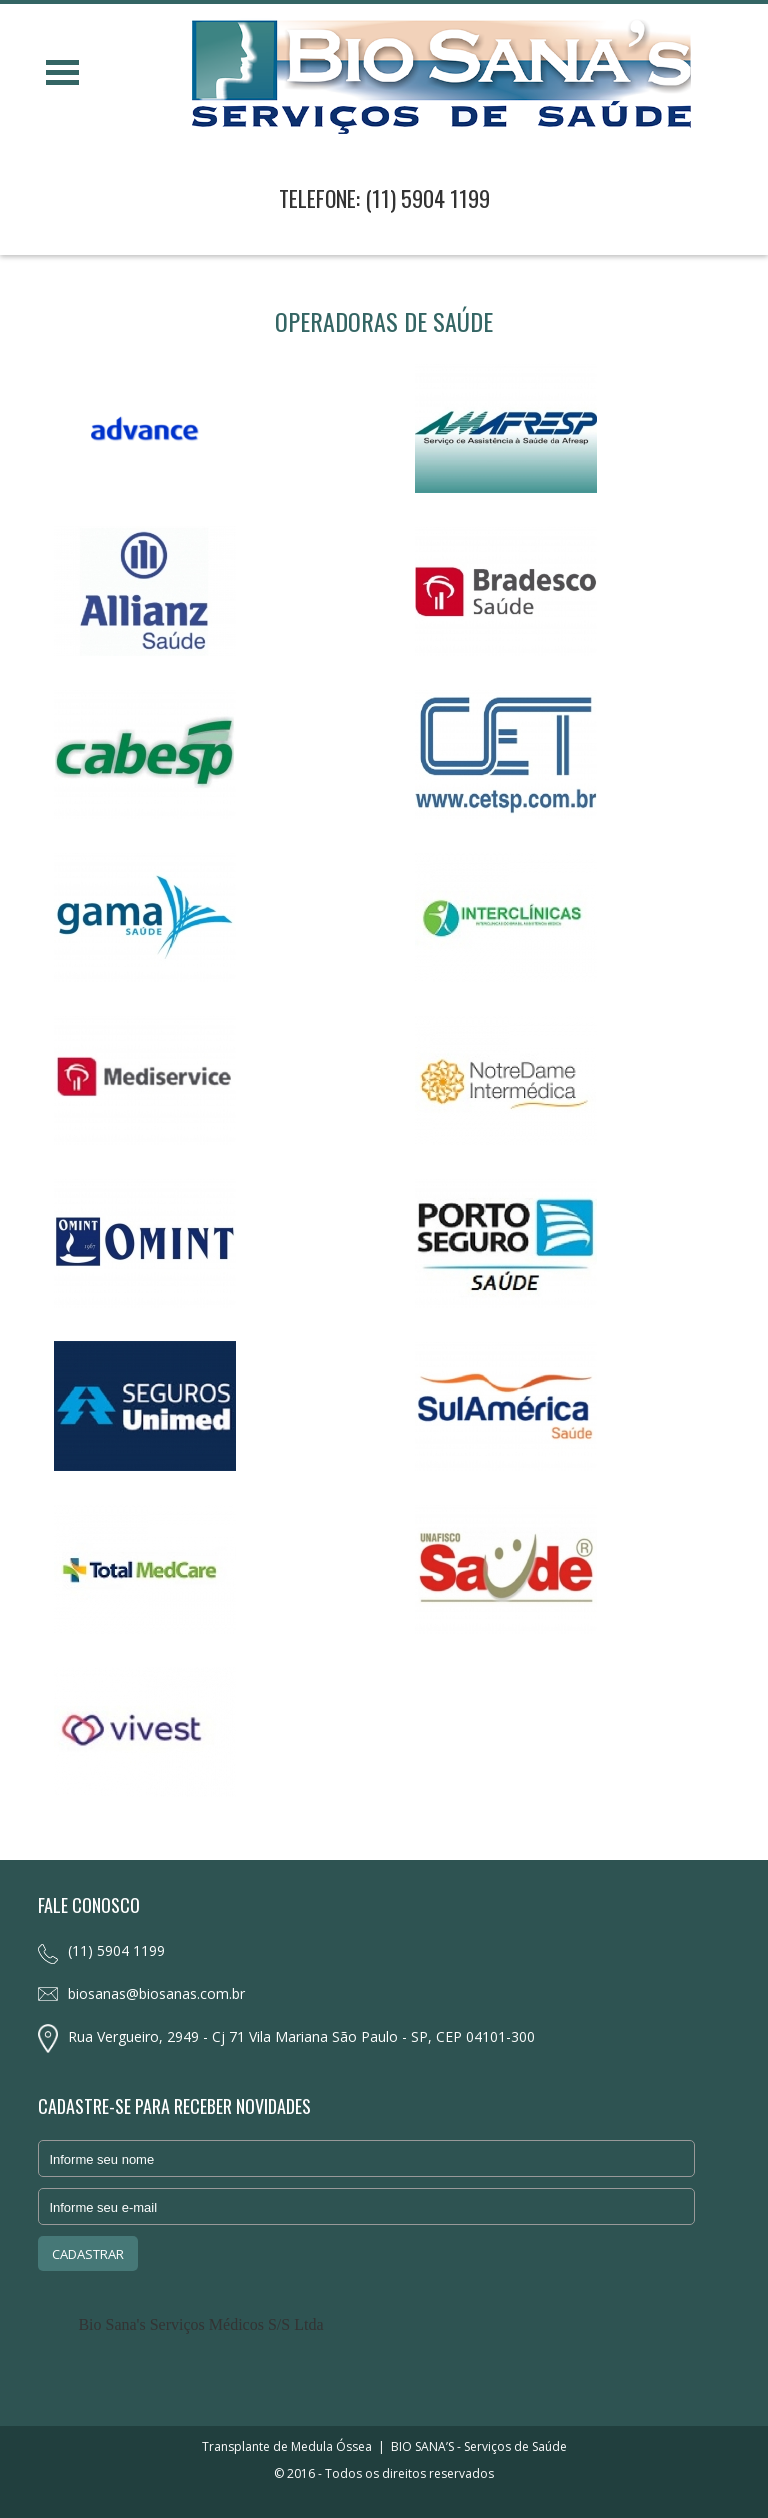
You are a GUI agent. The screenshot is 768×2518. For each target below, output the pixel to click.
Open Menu (62, 72)
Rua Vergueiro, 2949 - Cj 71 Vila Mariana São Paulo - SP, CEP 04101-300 (301, 2036)
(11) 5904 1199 (116, 1950)
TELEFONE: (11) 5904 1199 (384, 198)
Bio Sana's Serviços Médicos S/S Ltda (200, 2324)
